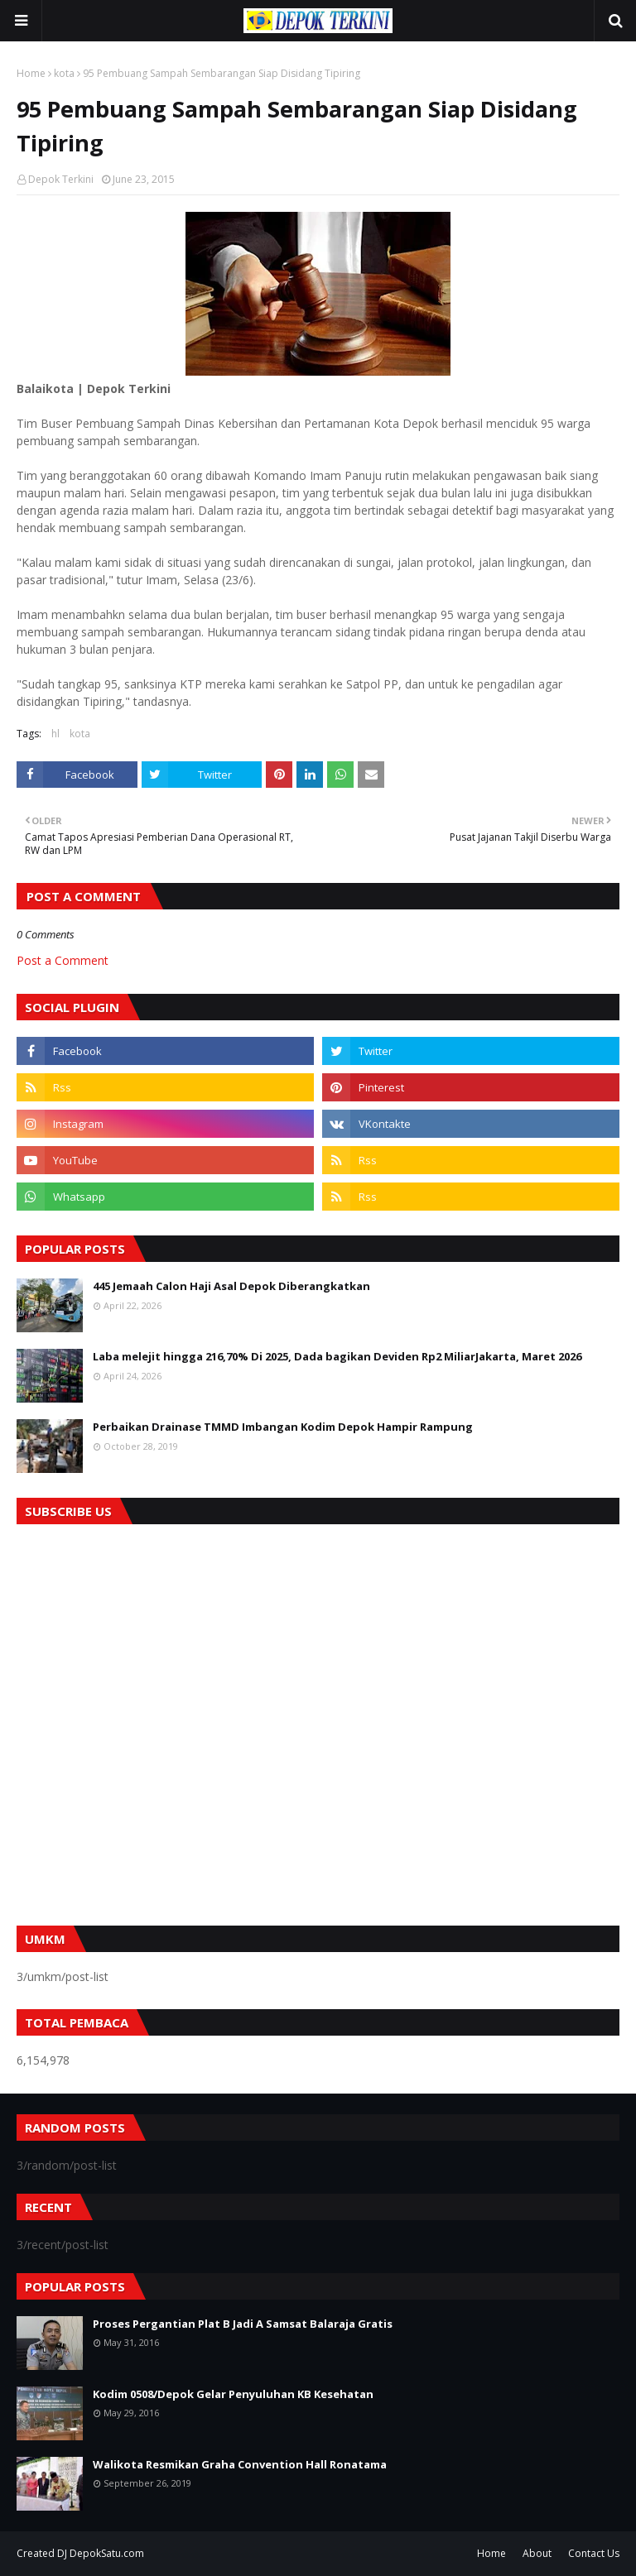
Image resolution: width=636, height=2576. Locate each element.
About (537, 2553)
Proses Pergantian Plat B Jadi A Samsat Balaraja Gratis (243, 2323)
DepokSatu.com (107, 2553)
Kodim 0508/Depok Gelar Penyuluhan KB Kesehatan (233, 2394)
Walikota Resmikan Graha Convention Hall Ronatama (240, 2464)
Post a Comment (62, 960)
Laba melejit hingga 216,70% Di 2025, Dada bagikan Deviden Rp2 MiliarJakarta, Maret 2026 (337, 1356)
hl (55, 734)
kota (64, 73)
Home (31, 73)
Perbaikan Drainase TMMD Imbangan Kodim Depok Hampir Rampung (283, 1426)
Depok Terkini (61, 179)
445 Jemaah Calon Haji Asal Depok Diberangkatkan (231, 1285)
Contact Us (593, 2553)
